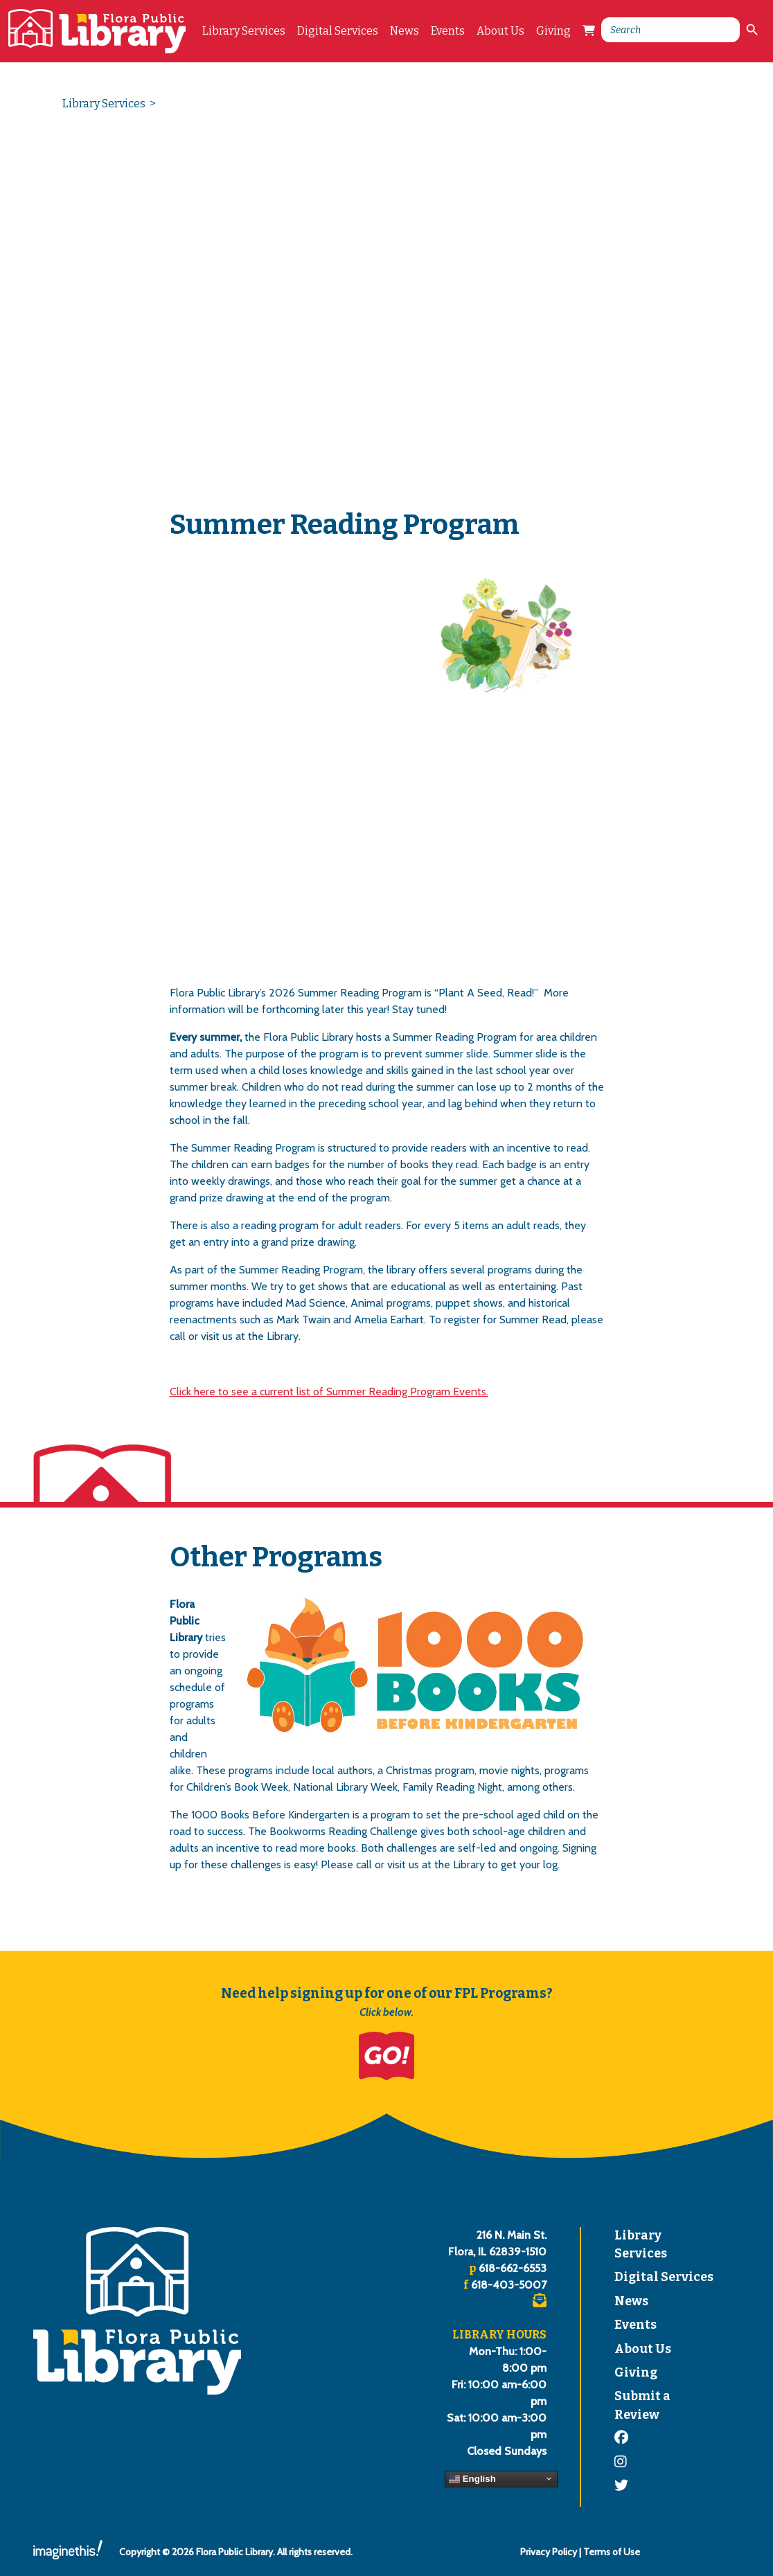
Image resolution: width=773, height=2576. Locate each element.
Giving (553, 30)
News (404, 30)
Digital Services (337, 30)
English (472, 2478)
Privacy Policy (548, 2552)
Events (448, 30)
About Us (500, 30)
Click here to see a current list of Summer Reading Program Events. (329, 1391)
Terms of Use (611, 2552)
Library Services (243, 30)
